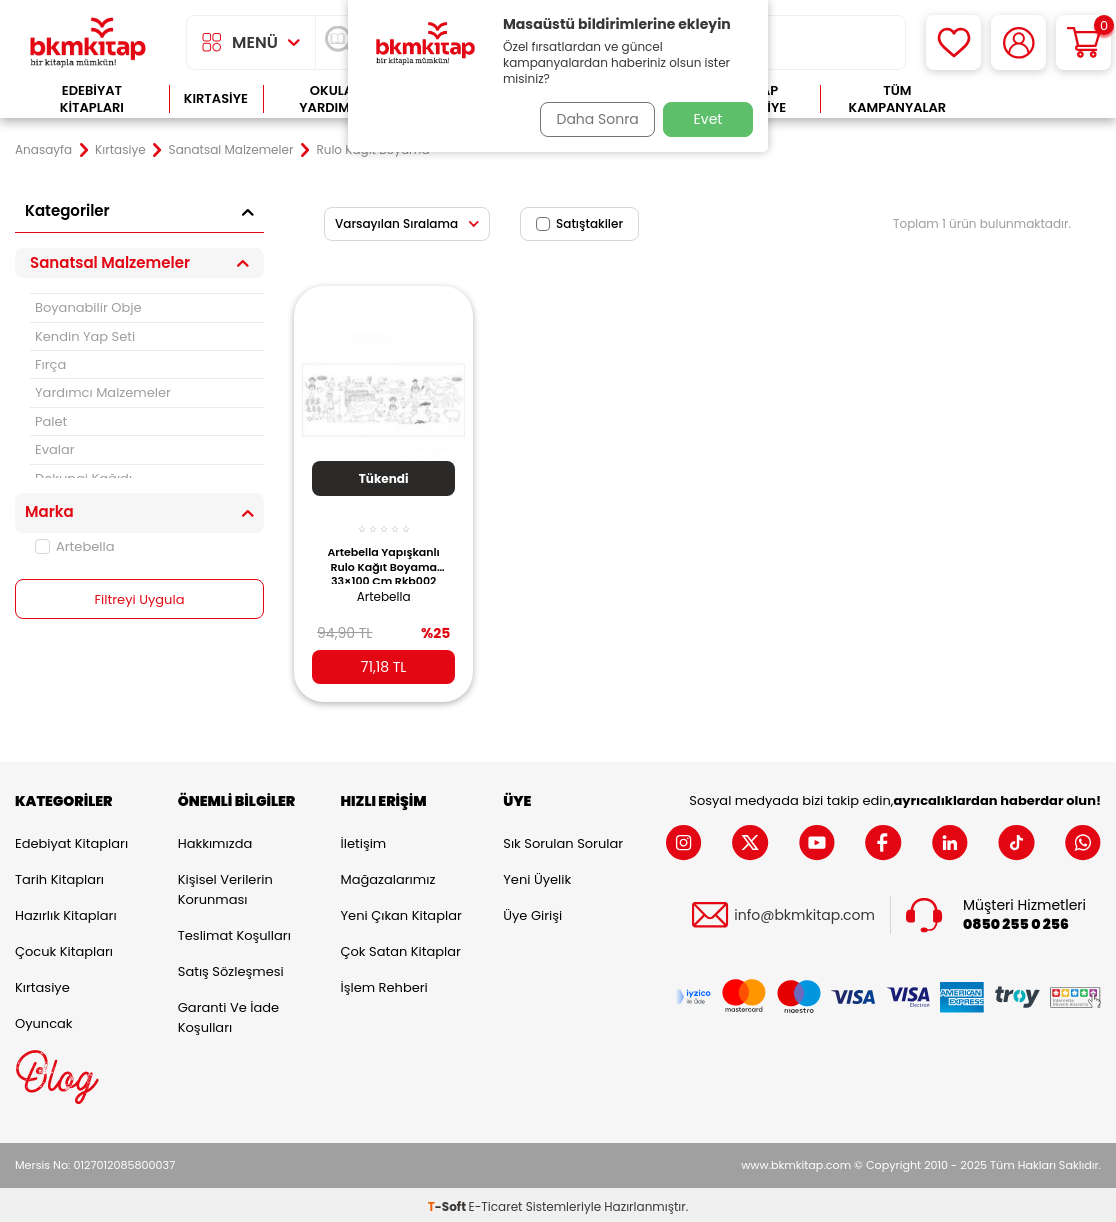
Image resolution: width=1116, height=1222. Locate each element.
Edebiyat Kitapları (92, 99)
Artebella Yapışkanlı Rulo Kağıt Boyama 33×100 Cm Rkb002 (383, 553)
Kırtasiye (216, 98)
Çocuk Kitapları (64, 947)
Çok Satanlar (1037, 99)
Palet (51, 421)
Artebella (74, 546)
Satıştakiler (579, 223)
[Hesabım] (1018, 42)
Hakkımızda (215, 839)
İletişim (364, 839)
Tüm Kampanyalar (898, 99)
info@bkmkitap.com (804, 911)
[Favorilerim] (953, 42)
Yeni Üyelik (537, 875)
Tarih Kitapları (59, 875)
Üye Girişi (532, 911)
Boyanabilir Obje (88, 307)
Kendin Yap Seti (85, 336)
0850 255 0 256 (1016, 920)
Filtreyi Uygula (139, 600)
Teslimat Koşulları (234, 931)
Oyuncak (44, 1019)
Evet (708, 119)
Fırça (50, 364)
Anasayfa (43, 150)
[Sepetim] (1083, 42)
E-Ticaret (496, 1202)
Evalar (55, 449)
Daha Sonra (591, 119)
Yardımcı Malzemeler (103, 392)
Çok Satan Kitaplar (401, 947)
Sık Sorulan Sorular (563, 839)
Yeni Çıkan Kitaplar (401, 911)
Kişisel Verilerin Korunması (225, 885)
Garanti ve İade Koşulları (228, 1013)
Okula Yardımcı (331, 99)
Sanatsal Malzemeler (231, 150)
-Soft (448, 1202)
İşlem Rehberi (384, 983)
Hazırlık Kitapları (66, 911)
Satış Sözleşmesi (231, 967)
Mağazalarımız (388, 875)
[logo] (88, 42)
